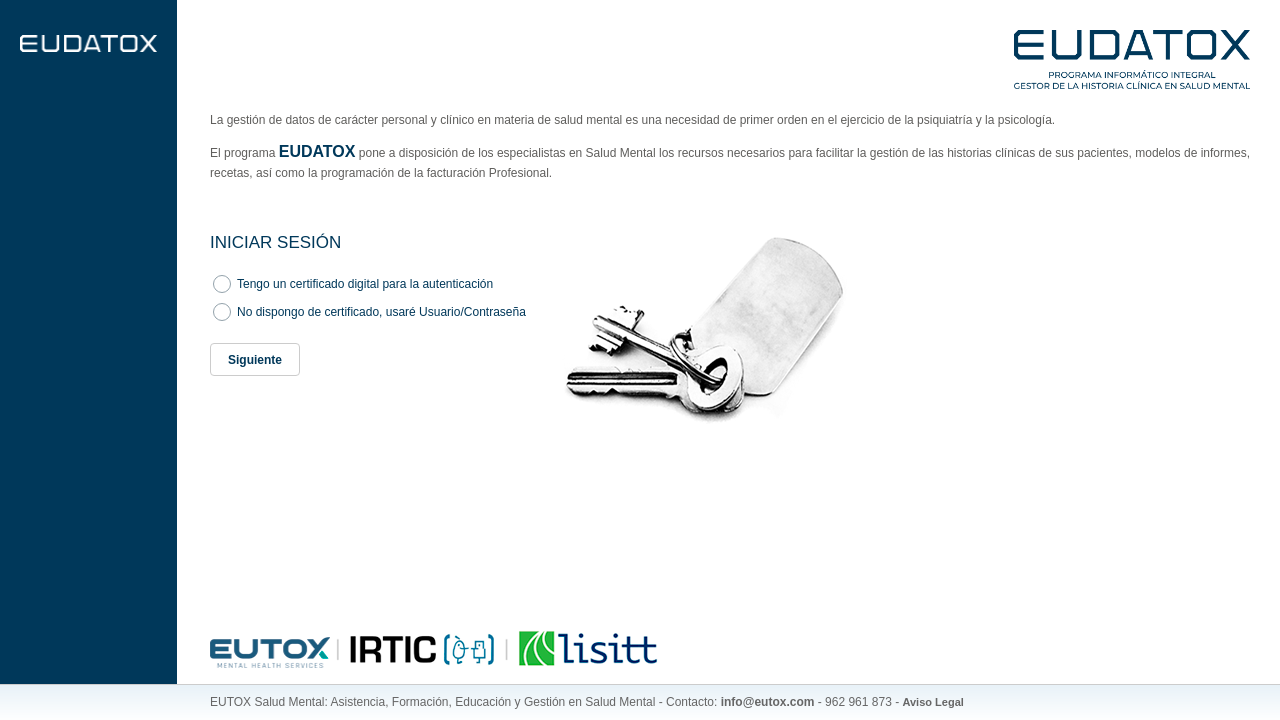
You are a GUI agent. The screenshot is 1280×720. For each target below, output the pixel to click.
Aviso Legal (932, 702)
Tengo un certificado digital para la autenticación (365, 284)
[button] (255, 359)
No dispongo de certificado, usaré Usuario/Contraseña (381, 312)
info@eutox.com (768, 702)
